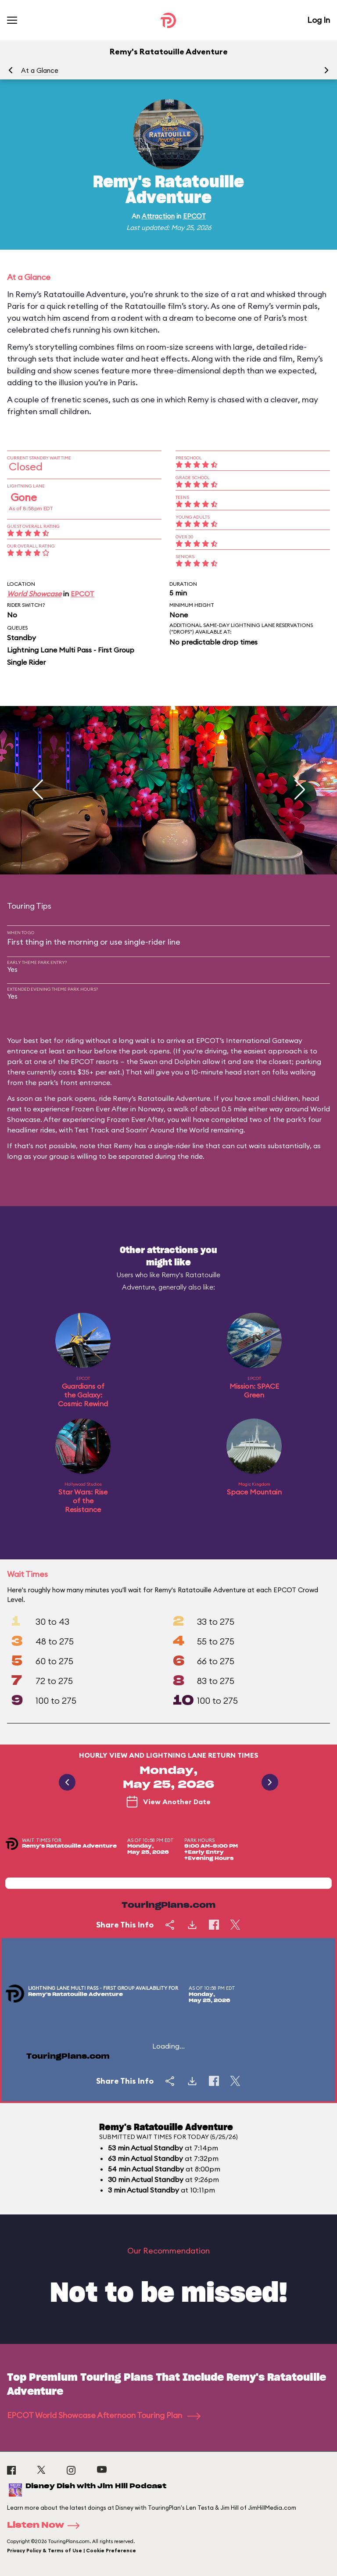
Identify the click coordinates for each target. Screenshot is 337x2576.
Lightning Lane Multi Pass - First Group (70, 649)
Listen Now (46, 2525)
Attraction (158, 216)
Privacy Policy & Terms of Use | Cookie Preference (71, 2550)
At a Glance (39, 70)
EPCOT (194, 216)
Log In (318, 20)
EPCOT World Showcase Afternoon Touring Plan (104, 2415)
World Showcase (34, 593)
